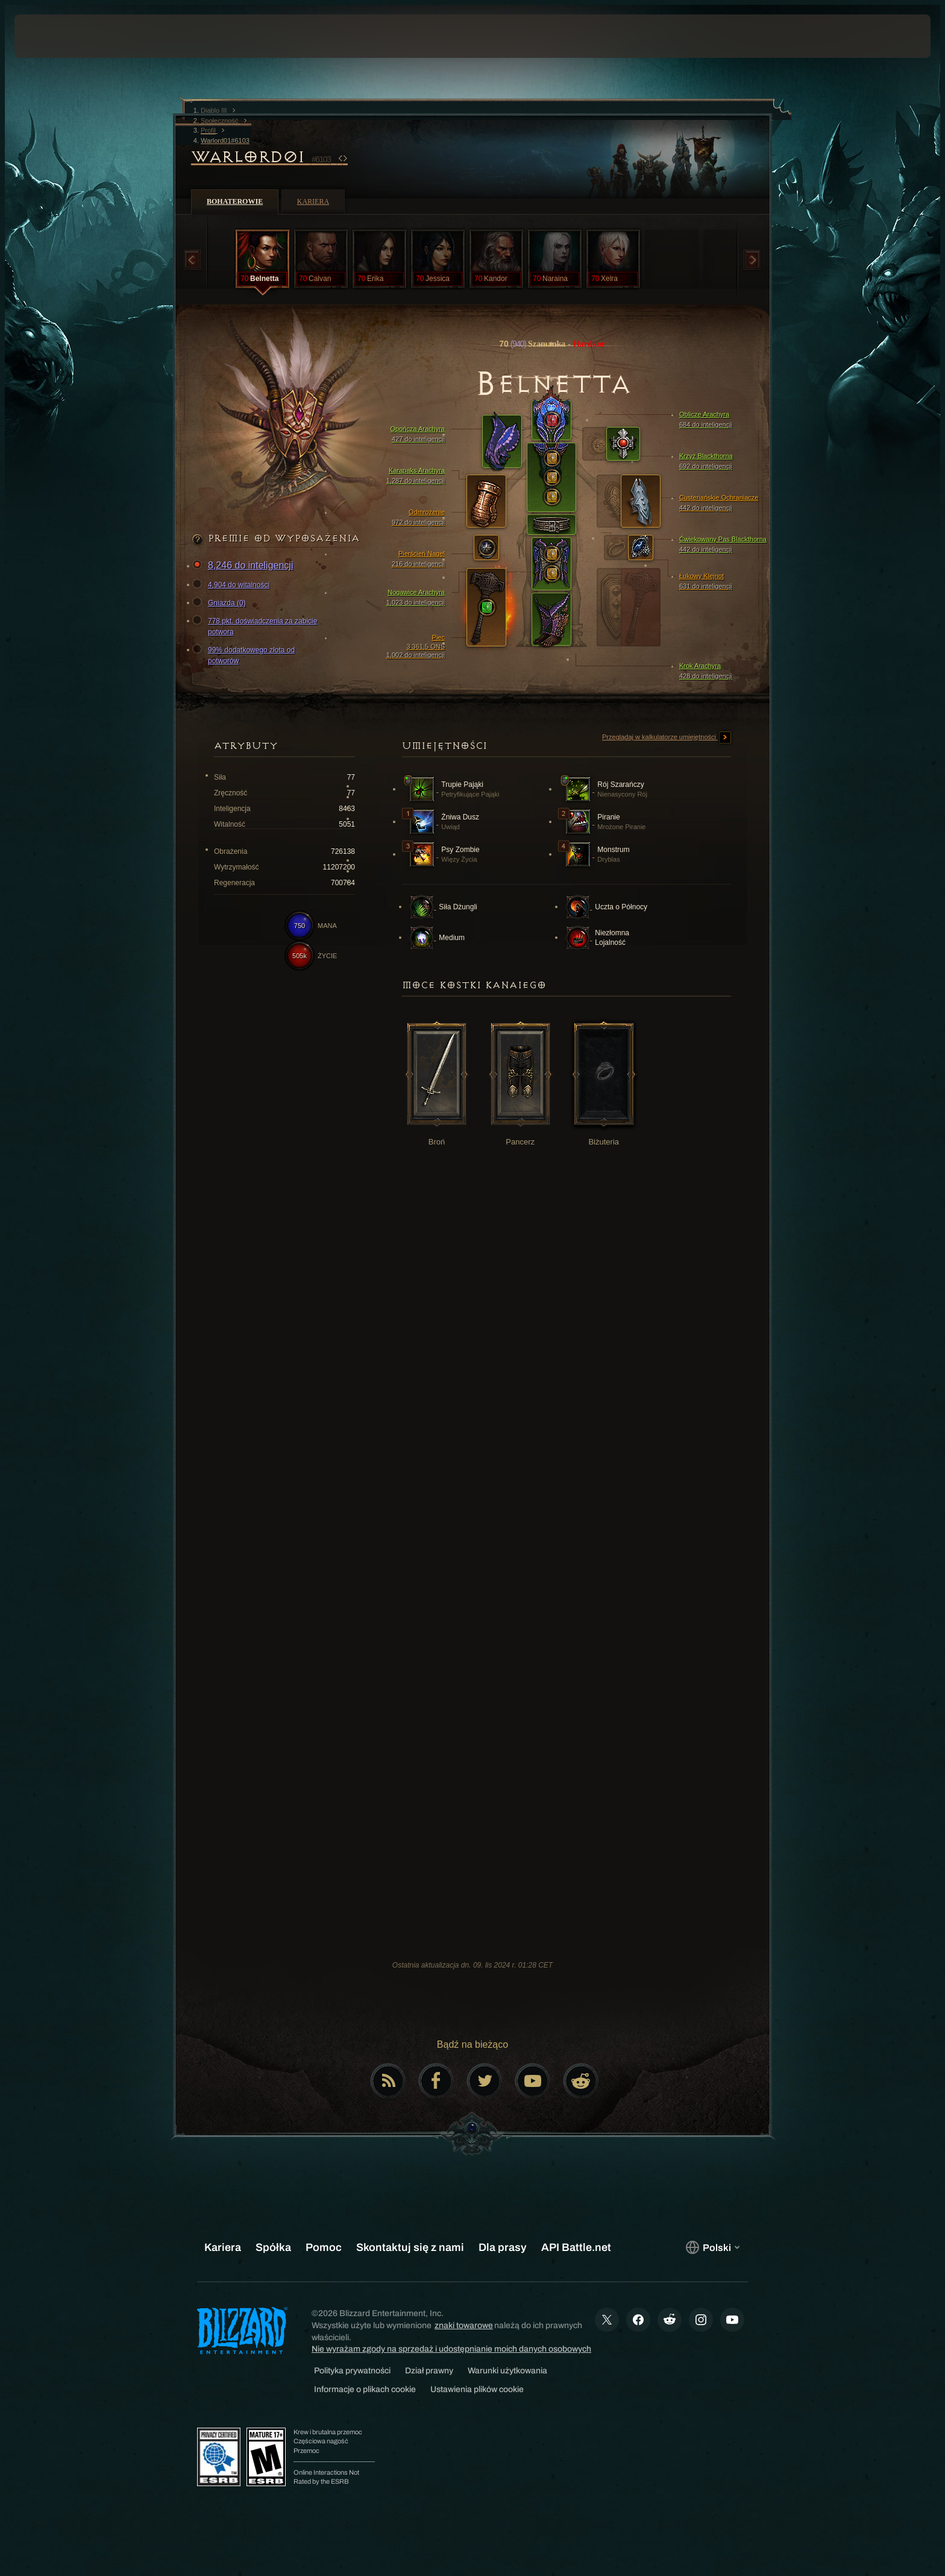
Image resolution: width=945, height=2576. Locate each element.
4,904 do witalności (232, 584)
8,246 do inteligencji (244, 566)
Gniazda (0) (221, 603)
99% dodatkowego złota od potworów (245, 655)
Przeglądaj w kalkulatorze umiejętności (666, 737)
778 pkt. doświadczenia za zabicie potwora (256, 626)
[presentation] (59, 36)
